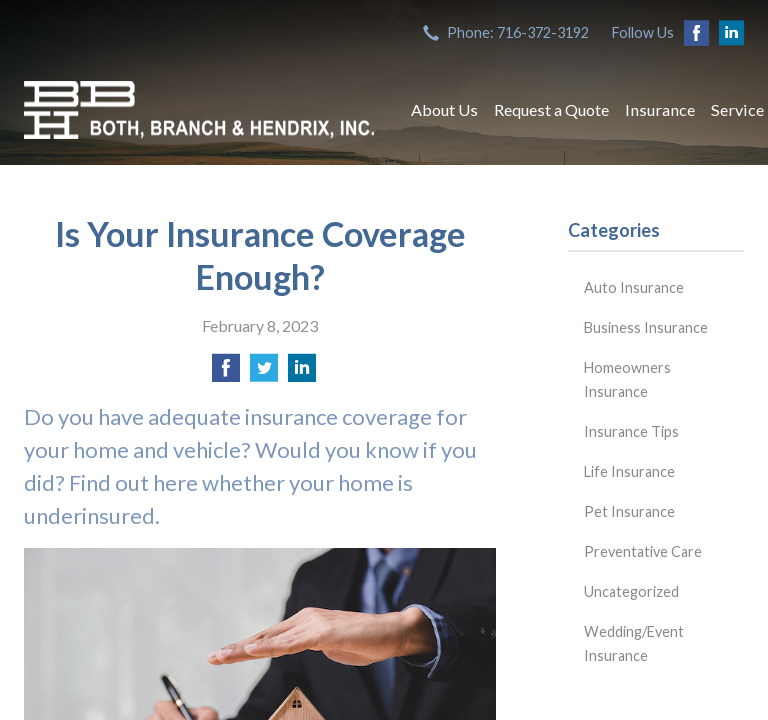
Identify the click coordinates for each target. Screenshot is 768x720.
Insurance (660, 109)
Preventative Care (643, 551)
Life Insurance (629, 471)
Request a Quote (551, 109)
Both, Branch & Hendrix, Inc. (199, 110)
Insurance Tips (631, 431)
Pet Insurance (629, 511)
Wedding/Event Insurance (634, 643)
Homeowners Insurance (627, 379)
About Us (444, 109)
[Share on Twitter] (264, 373)
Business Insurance (646, 327)
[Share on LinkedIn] (302, 373)
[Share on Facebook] (226, 373)
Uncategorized (631, 591)
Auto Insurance (634, 287)
